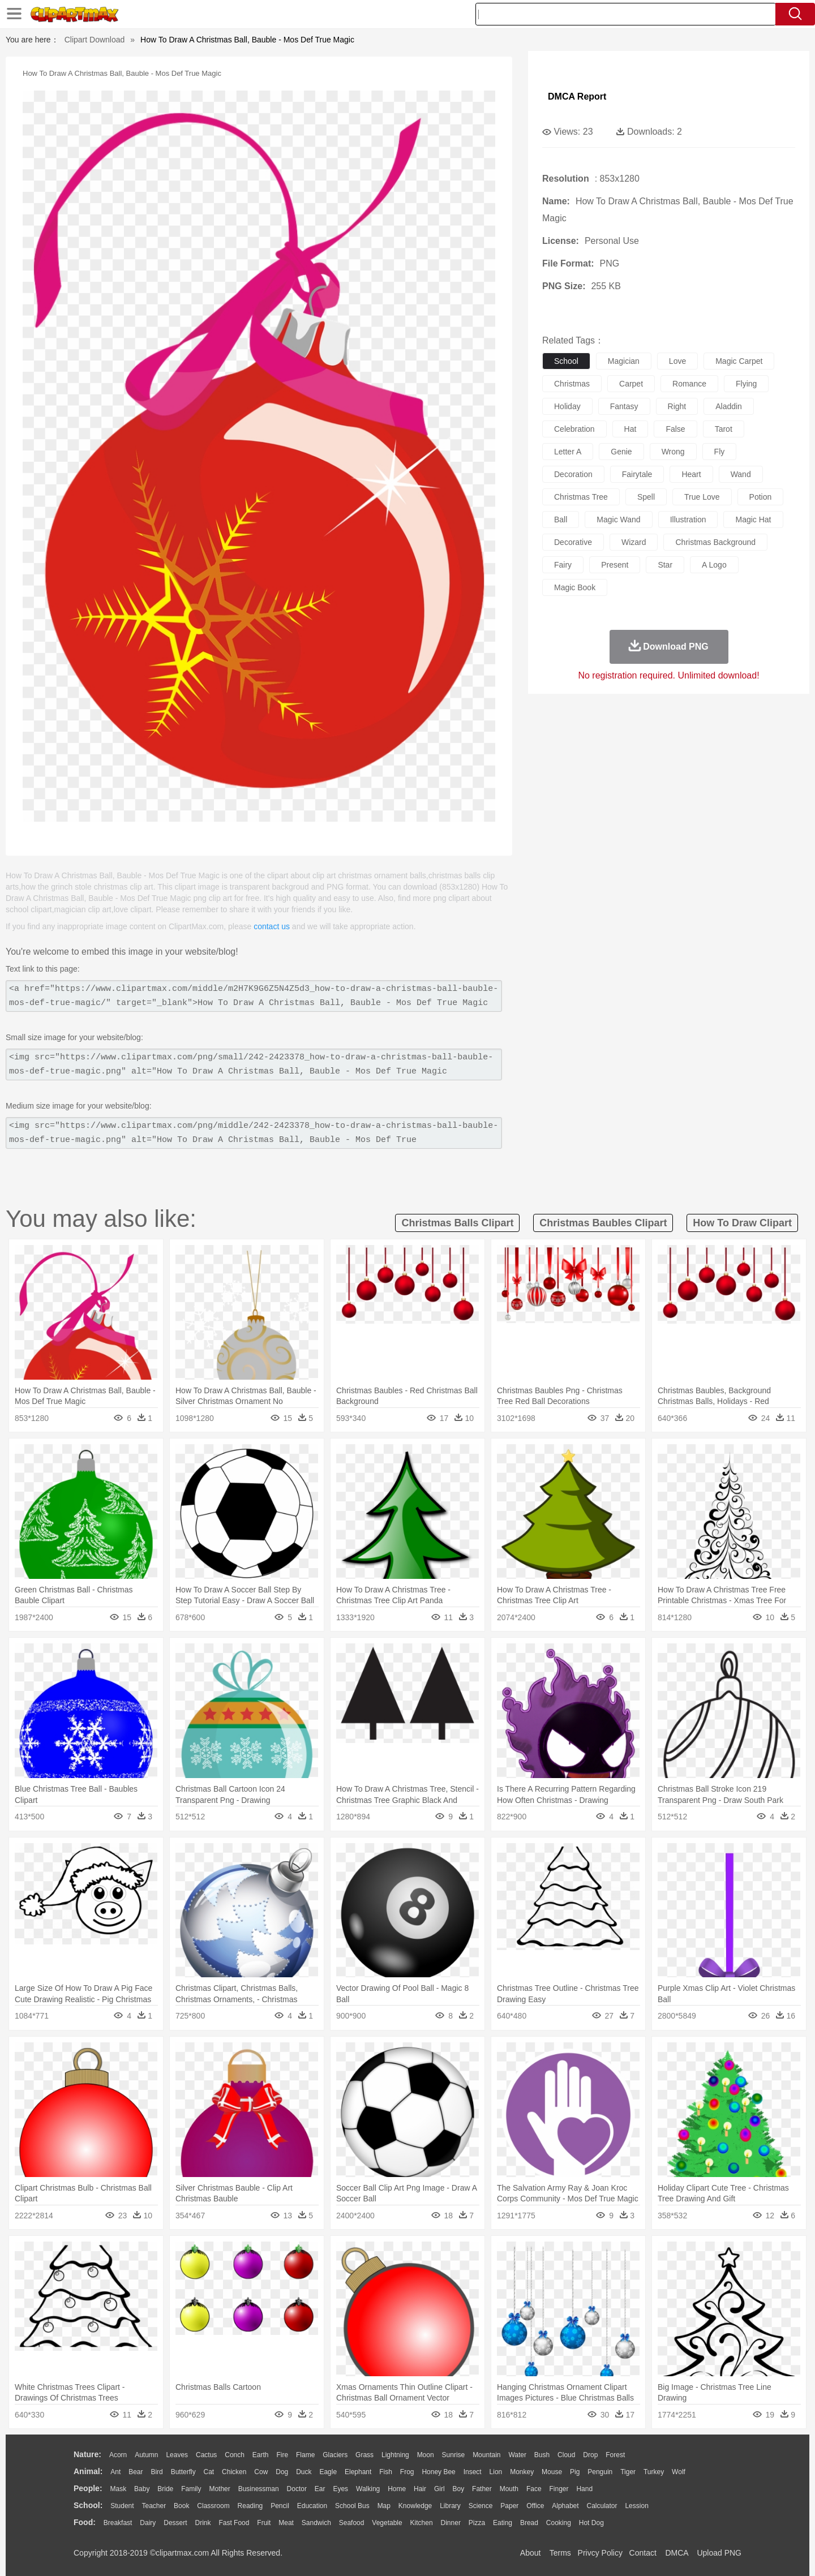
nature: (87, 2454)
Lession (636, 2506)
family (191, 2489)
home (397, 2489)
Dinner (451, 2523)
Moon (425, 2455)
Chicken (234, 2472)
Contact (643, 2552)
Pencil (280, 2506)
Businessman (258, 2489)
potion (760, 496)
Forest (615, 2455)
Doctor (297, 2489)
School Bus (352, 2506)
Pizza (477, 2523)
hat (630, 428)
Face (534, 2489)
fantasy (624, 406)
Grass (364, 2455)
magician (624, 361)
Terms (560, 2552)
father (482, 2489)
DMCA (676, 2552)
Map (384, 2506)
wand (741, 474)
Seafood (351, 2523)
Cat (209, 2472)
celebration (574, 428)
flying (746, 383)
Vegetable (387, 2523)
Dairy (148, 2523)
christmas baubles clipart (603, 1223)
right (677, 406)
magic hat (753, 519)
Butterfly (183, 2472)
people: (88, 2488)
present (614, 564)
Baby (141, 2489)
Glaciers (335, 2455)
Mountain (486, 2455)
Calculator (602, 2506)
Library (450, 2506)
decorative (573, 542)
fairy (563, 564)
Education (312, 2506)
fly (719, 451)
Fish (385, 2472)
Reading (250, 2506)
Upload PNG (719, 2552)
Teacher (154, 2506)
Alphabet (565, 2506)
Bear (135, 2472)
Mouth (509, 2489)
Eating (502, 2523)
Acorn (118, 2455)
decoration (573, 474)
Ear (320, 2489)
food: (85, 2522)
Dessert (175, 2523)
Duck (303, 2472)
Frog (407, 2472)
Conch (234, 2455)
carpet (631, 383)
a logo (714, 564)
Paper (509, 2506)
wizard (633, 542)
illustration (688, 519)
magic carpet (738, 361)
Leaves (177, 2455)
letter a (567, 451)
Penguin (599, 2472)
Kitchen (421, 2523)
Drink (203, 2523)
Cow (261, 2472)
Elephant (358, 2472)
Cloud (566, 2455)
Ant (115, 2472)
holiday (567, 406)
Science (481, 2506)
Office (535, 2506)
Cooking (558, 2523)
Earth (260, 2455)
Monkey (522, 2472)
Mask (118, 2489)
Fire (282, 2455)
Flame (305, 2455)
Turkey (654, 2472)
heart (691, 474)
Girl (439, 2489)
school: (88, 2505)
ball (560, 519)
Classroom (213, 2506)
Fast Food (233, 2523)
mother (219, 2489)
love (677, 361)
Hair (420, 2489)
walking (368, 2489)
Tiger (628, 2472)
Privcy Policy (600, 2552)
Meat (286, 2523)
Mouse (552, 2472)
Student (122, 2506)
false (675, 428)
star (665, 564)
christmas (572, 383)
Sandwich (316, 2523)
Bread (529, 2523)
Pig (575, 2472)
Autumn (146, 2455)
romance (689, 383)
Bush (542, 2455)
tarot (723, 428)
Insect (473, 2472)
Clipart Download (95, 39)
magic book (574, 587)
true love (702, 496)
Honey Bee (438, 2472)
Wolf (678, 2472)
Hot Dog (591, 2523)
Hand (584, 2489)
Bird (156, 2472)
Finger (558, 2489)
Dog (282, 2472)
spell (646, 496)
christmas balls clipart (457, 1223)
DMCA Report (577, 96)
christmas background (715, 542)
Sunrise (453, 2455)
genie (621, 451)
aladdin (728, 406)
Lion (496, 2472)
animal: (88, 2471)
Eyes (340, 2489)
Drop (590, 2455)
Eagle (328, 2472)
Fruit (264, 2523)
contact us (272, 926)
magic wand (618, 519)
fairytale (637, 474)
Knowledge (415, 2506)
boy (459, 2489)
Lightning (395, 2455)
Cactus (206, 2455)
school (566, 361)
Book (181, 2506)
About (530, 2552)
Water (517, 2455)
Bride (165, 2489)
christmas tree (581, 496)
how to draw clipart (742, 1223)
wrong (673, 451)
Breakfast (118, 2523)
